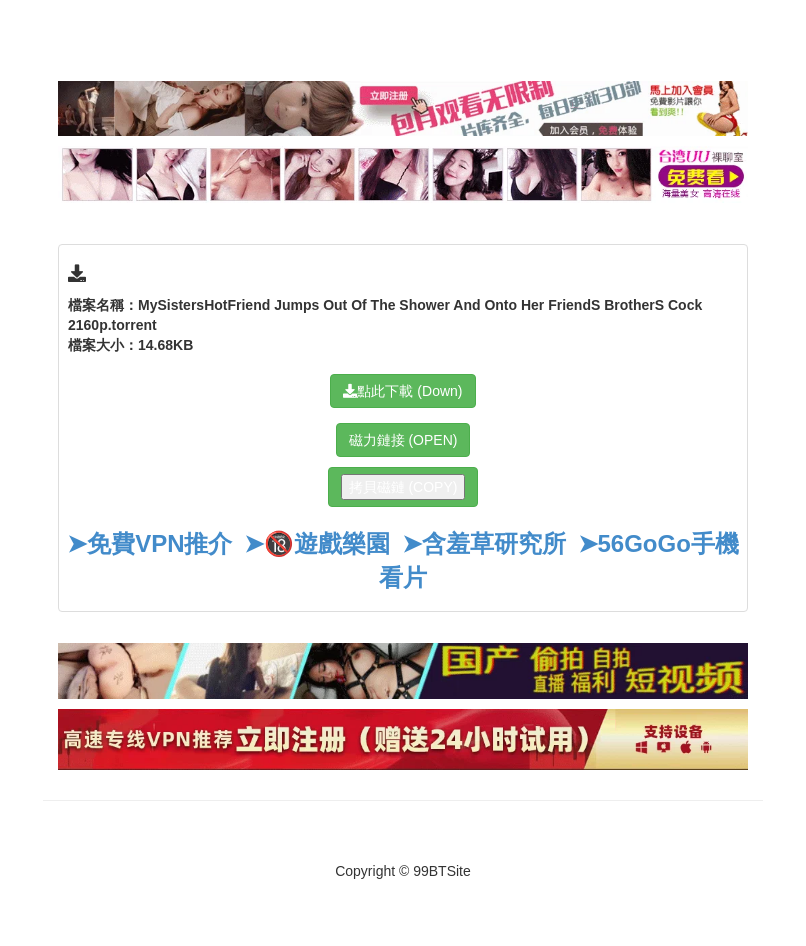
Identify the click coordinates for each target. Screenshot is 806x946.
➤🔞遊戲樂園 (317, 543)
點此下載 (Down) (402, 391)
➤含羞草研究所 (484, 543)
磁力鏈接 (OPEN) (403, 440)
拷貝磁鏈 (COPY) (403, 487)
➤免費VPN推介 (149, 543)
